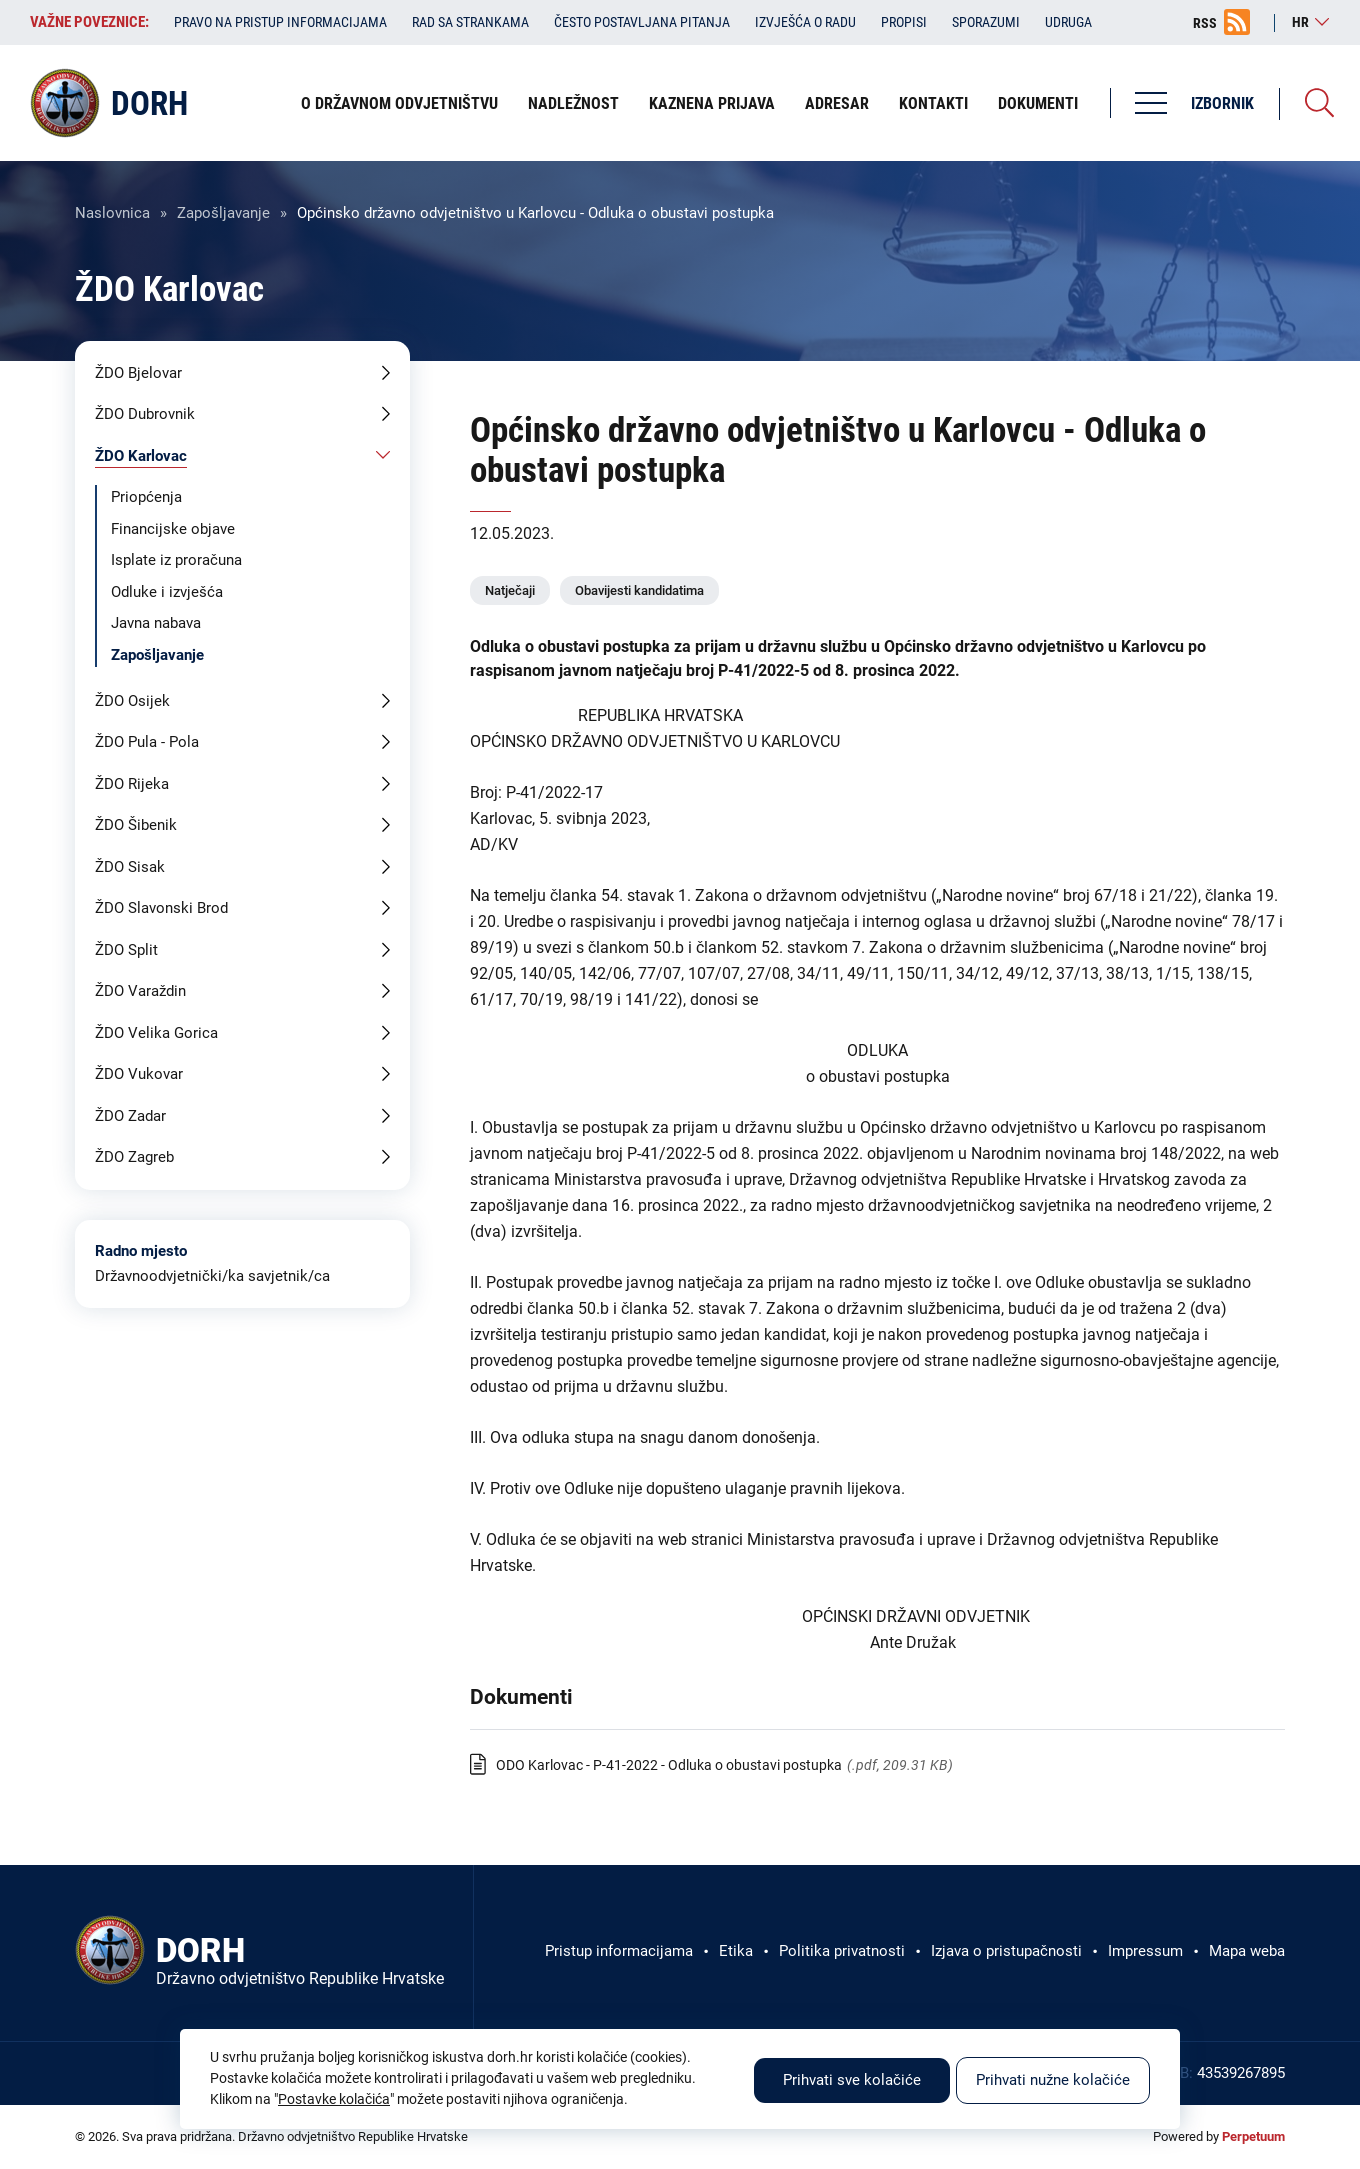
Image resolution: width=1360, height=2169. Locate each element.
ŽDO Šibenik (136, 825)
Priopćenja (146, 497)
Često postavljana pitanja (642, 22)
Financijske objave (173, 529)
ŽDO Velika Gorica (156, 1033)
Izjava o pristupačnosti (1006, 1951)
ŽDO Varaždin (140, 991)
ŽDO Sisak (130, 867)
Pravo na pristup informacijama (280, 22)
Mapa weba (1247, 1951)
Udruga (1068, 22)
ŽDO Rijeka (132, 784)
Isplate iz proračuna (176, 560)
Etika (736, 1951)
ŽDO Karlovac (141, 456)
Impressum (1145, 1951)
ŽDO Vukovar (139, 1074)
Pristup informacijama (619, 1951)
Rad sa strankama (470, 22)
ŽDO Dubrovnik (145, 414)
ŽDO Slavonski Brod (161, 908)
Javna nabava (156, 623)
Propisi (904, 22)
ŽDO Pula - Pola (147, 742)
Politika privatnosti (842, 1951)
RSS (1205, 23)
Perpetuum (1253, 2136)
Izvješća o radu (805, 22)
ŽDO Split (126, 950)
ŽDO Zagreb (134, 1157)
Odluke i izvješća (167, 592)
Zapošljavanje (223, 213)
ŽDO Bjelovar (138, 373)
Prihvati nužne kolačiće (1053, 2080)
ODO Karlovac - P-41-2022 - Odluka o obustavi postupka (669, 1765)
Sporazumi (986, 22)
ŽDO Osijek (132, 701)
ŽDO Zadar (130, 1116)
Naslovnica (112, 213)
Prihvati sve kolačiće (852, 2080)
